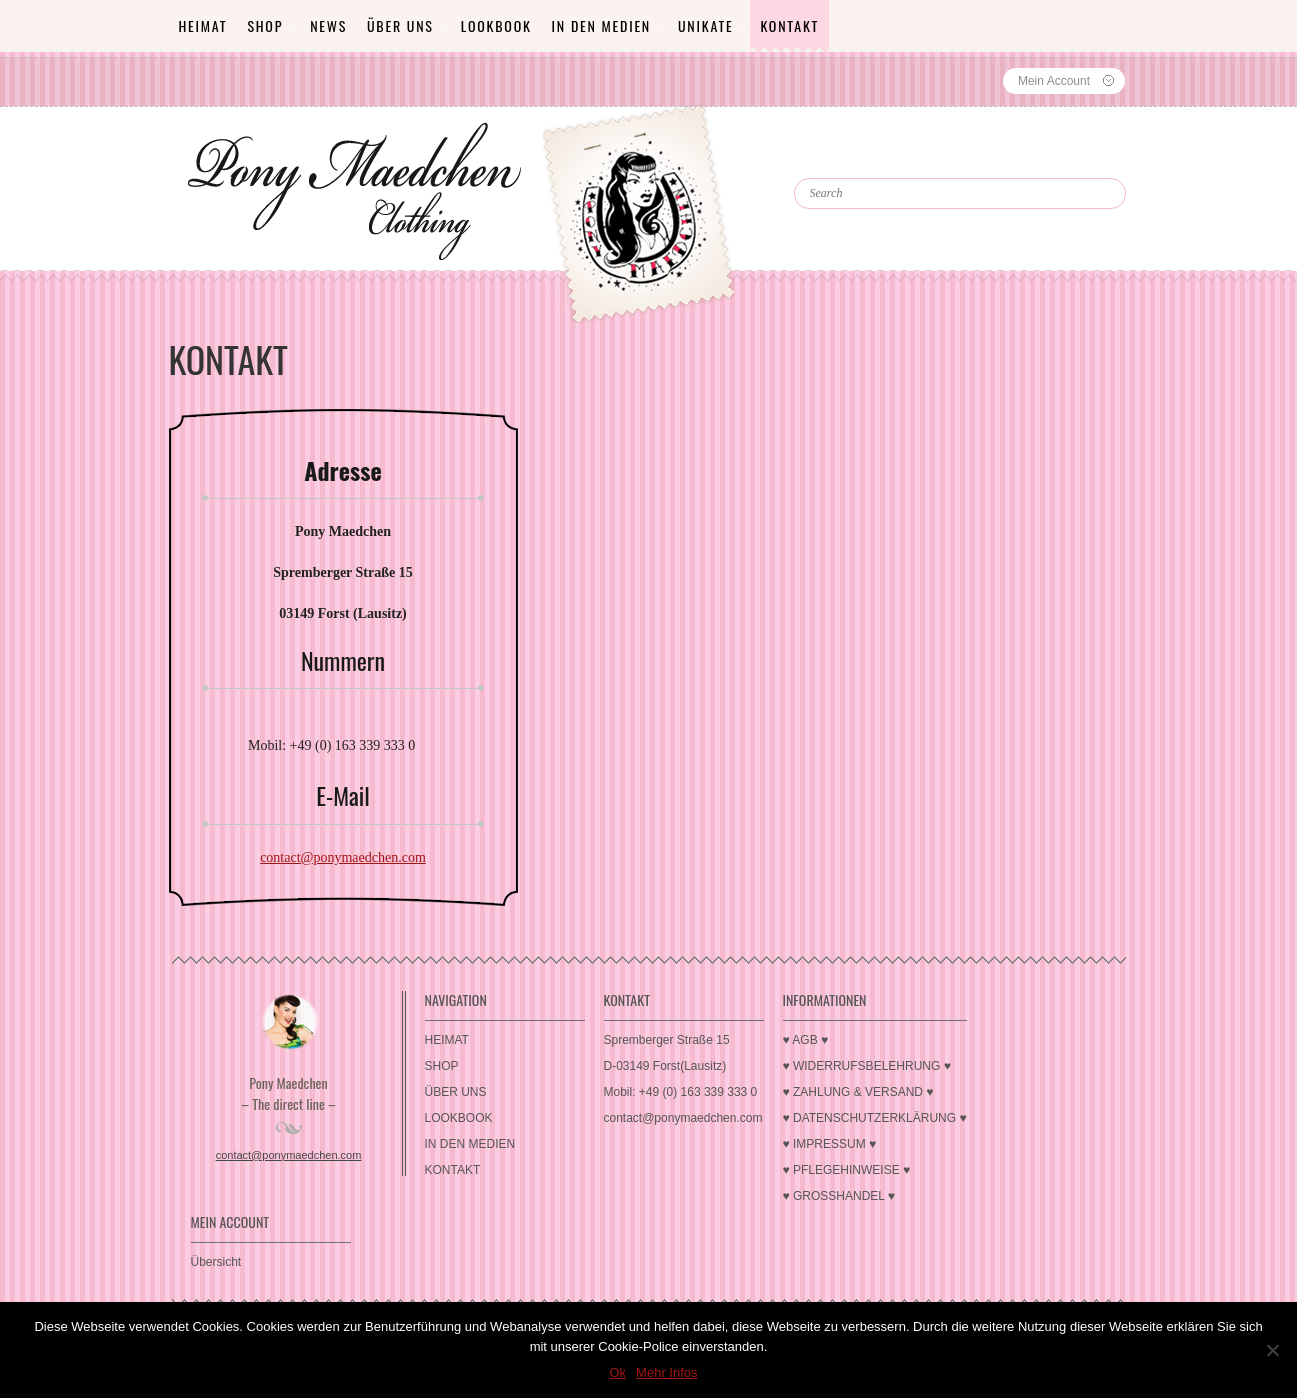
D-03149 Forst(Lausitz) (665, 1066)
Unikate (705, 25)
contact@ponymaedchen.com (343, 857)
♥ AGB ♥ (806, 1040)
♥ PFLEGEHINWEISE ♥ (847, 1170)
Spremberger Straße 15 (667, 1040)
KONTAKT (789, 25)
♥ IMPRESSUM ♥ (830, 1144)
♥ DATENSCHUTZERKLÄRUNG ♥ (875, 1118)
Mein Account (1054, 81)
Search (837, 160)
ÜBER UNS (400, 25)
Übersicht (216, 1262)
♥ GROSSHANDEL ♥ (839, 1196)
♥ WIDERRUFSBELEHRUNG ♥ (867, 1066)
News (328, 25)
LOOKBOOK (496, 25)
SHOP (265, 25)
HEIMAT (203, 25)
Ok (617, 1372)
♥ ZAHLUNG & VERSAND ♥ (858, 1092)
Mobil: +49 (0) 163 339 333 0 (681, 1092)
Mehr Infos (666, 1372)
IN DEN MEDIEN (601, 25)
